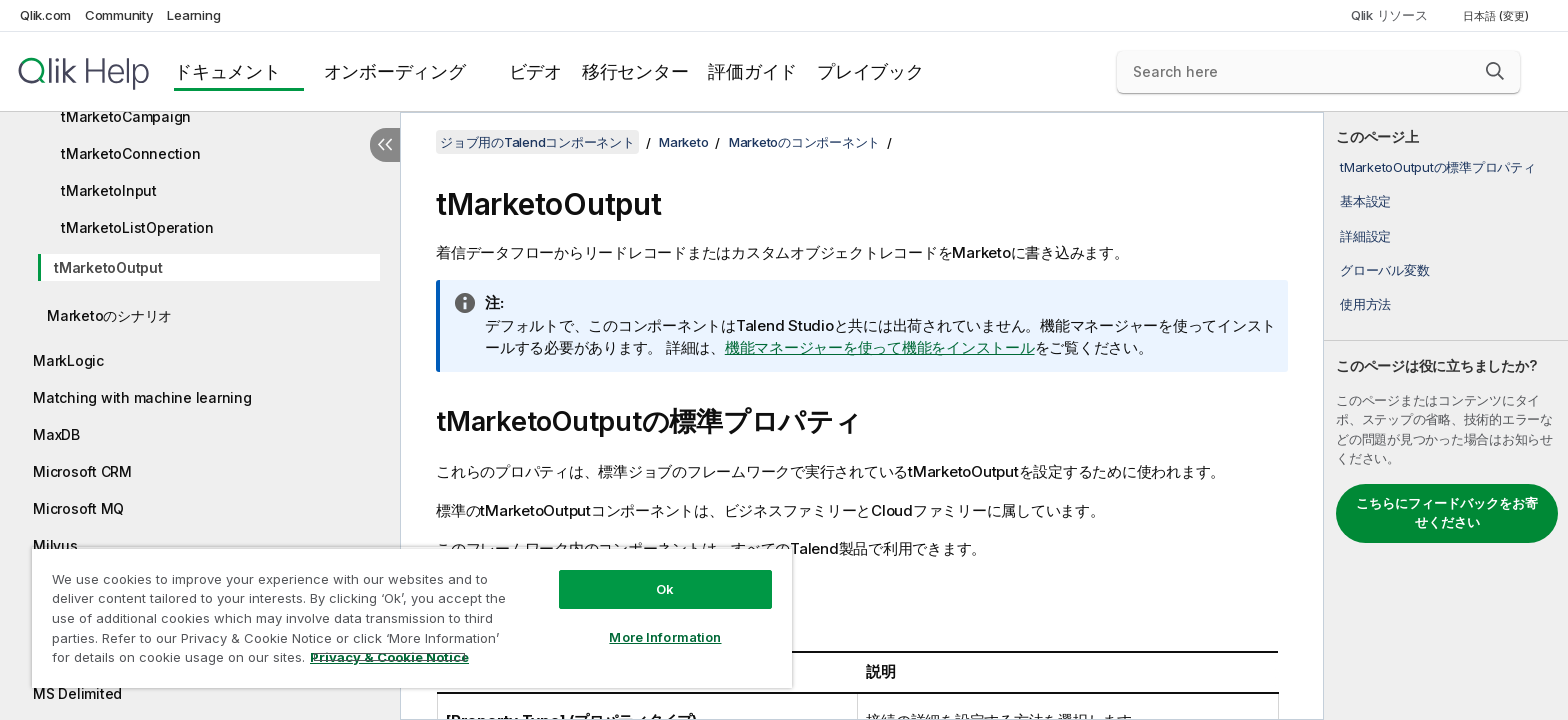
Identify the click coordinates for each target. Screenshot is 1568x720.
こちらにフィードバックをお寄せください (1447, 513)
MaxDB (56, 434)
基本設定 (1365, 201)
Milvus (55, 545)
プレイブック (870, 71)
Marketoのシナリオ (109, 315)
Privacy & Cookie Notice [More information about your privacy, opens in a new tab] (389, 657)
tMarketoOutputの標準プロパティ (1438, 167)
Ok (665, 589)
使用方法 (1365, 304)
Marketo (683, 142)
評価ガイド (752, 71)
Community (119, 15)
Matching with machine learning (142, 397)
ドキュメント (227, 71)
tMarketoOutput (108, 267)
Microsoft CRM (82, 471)
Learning (193, 15)
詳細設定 (1365, 236)
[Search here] (1318, 72)
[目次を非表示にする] (385, 145)
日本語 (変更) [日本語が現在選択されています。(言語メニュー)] (1497, 16)
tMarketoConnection (131, 153)
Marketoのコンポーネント (804, 142)
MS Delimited (77, 693)
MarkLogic (68, 360)
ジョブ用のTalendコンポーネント (537, 142)
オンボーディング (395, 71)
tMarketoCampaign (126, 116)
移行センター (635, 71)
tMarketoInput (109, 190)
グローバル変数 (1384, 270)
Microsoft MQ (78, 508)
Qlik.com (45, 15)
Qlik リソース (1389, 15)
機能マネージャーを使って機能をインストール (880, 347)
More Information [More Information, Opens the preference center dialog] (665, 637)
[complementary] (1446, 416)
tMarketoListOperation (137, 227)
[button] (1495, 71)
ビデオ (535, 71)
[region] (412, 617)
